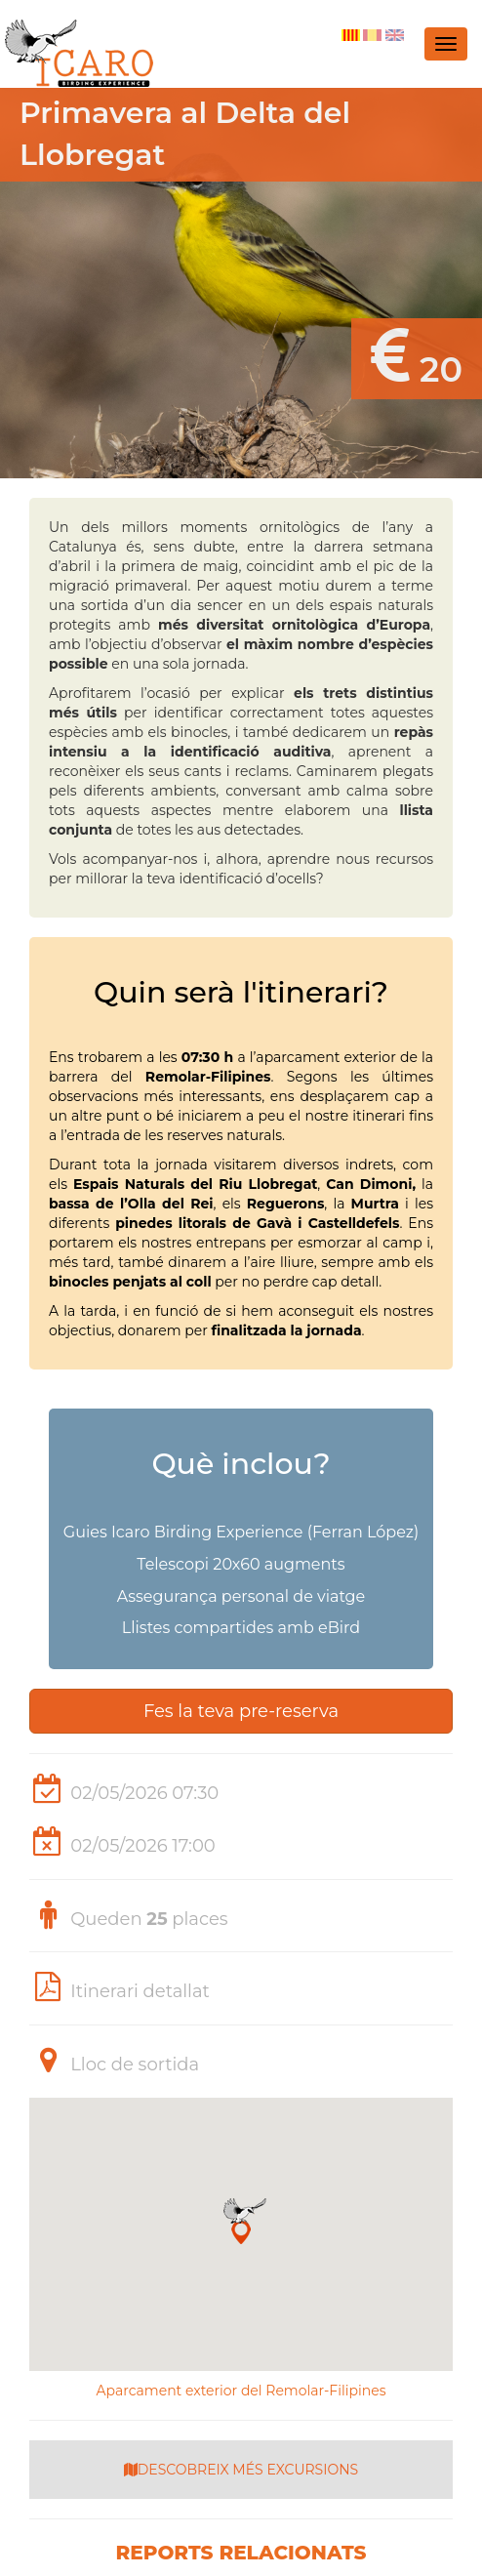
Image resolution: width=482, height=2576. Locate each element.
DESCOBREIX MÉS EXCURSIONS (241, 2469)
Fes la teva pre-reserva (241, 1711)
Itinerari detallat (140, 1991)
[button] (241, 2221)
